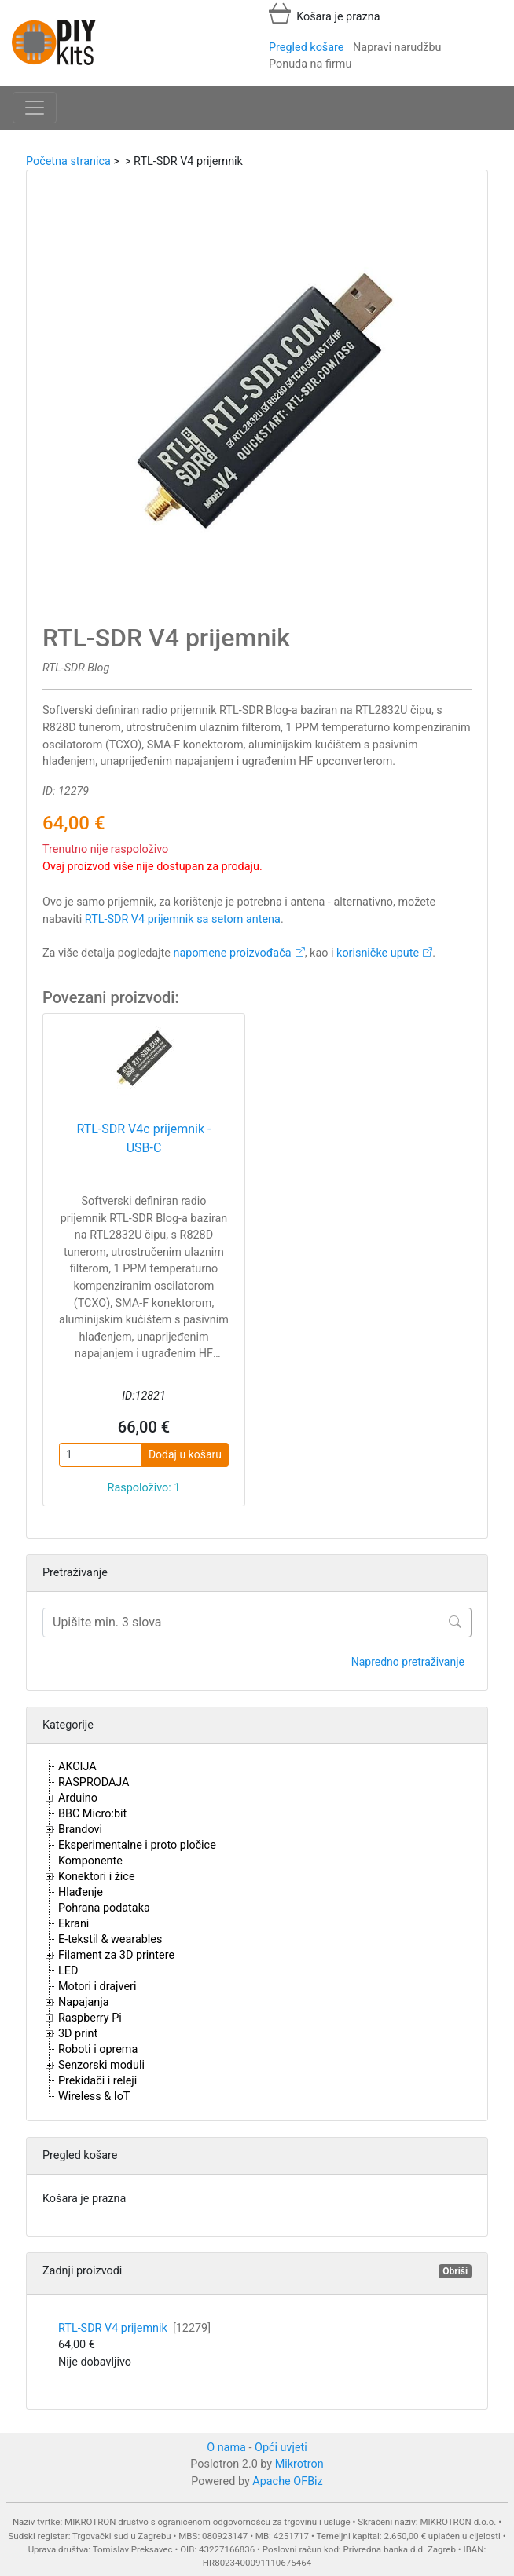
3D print (77, 2033)
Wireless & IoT (94, 2096)
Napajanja (83, 2002)
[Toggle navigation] (35, 107)
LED (68, 1971)
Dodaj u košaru (185, 1454)
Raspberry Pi (90, 2018)
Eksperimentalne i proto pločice (137, 1845)
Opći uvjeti (281, 2447)
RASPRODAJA (94, 1782)
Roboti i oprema (98, 2049)
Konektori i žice (96, 1876)
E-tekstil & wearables (110, 1939)
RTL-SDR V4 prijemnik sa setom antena (183, 919)
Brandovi (80, 1829)
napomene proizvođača (233, 953)
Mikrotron (299, 2464)
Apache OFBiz (287, 2481)
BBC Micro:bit (92, 1813)
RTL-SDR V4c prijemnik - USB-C (143, 1138)
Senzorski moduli (101, 2065)
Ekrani (73, 1923)
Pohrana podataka (104, 1908)
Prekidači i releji (97, 2081)
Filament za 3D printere (116, 1955)
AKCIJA (77, 1766)
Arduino (77, 1798)
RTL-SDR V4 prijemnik (134, 2328)
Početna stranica (68, 161)
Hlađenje (80, 1892)
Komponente (90, 1861)
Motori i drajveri (97, 1986)
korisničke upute (377, 953)
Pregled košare (306, 47)
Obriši (455, 2271)
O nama (226, 2447)
